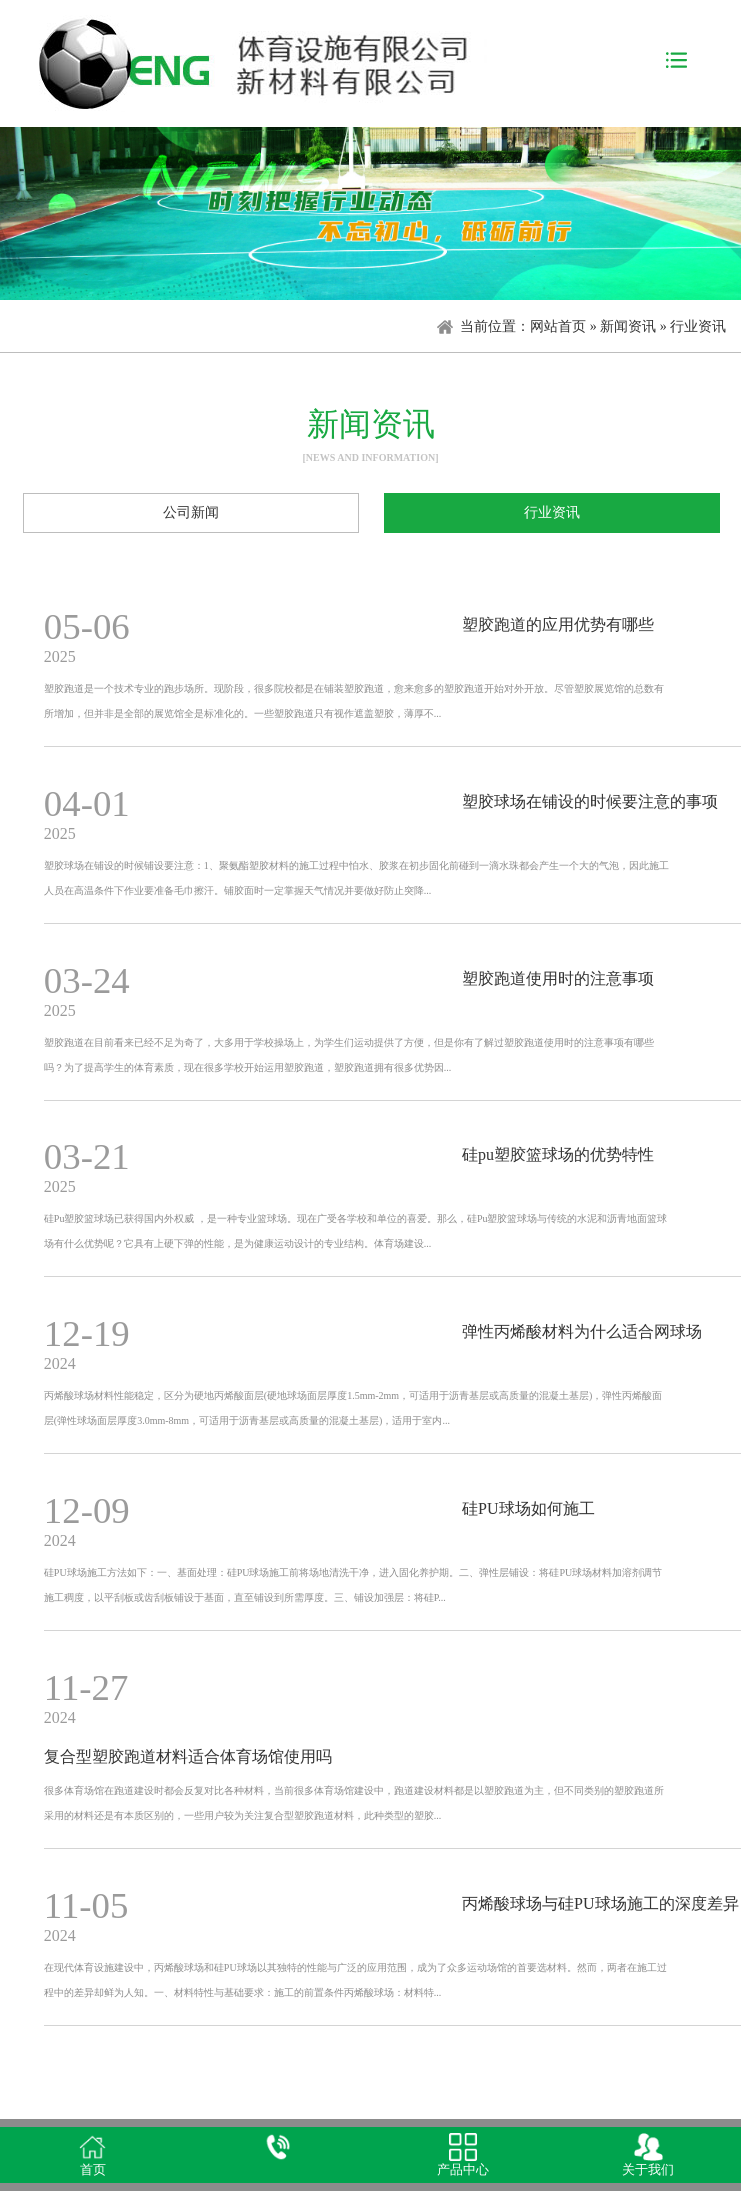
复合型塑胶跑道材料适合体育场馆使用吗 (188, 1756)
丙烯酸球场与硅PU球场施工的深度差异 (600, 1903)
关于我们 (648, 2170)
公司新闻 (191, 512)
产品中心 (463, 2170)
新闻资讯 (628, 326)
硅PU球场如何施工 (528, 1508)
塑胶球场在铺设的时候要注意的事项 (590, 801)
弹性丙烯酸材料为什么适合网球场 (582, 1331)
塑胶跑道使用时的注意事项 (558, 978)
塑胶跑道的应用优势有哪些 (558, 624)
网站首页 (558, 326)
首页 (93, 2170)
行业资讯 (552, 512)
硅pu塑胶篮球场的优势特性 (558, 1154)
